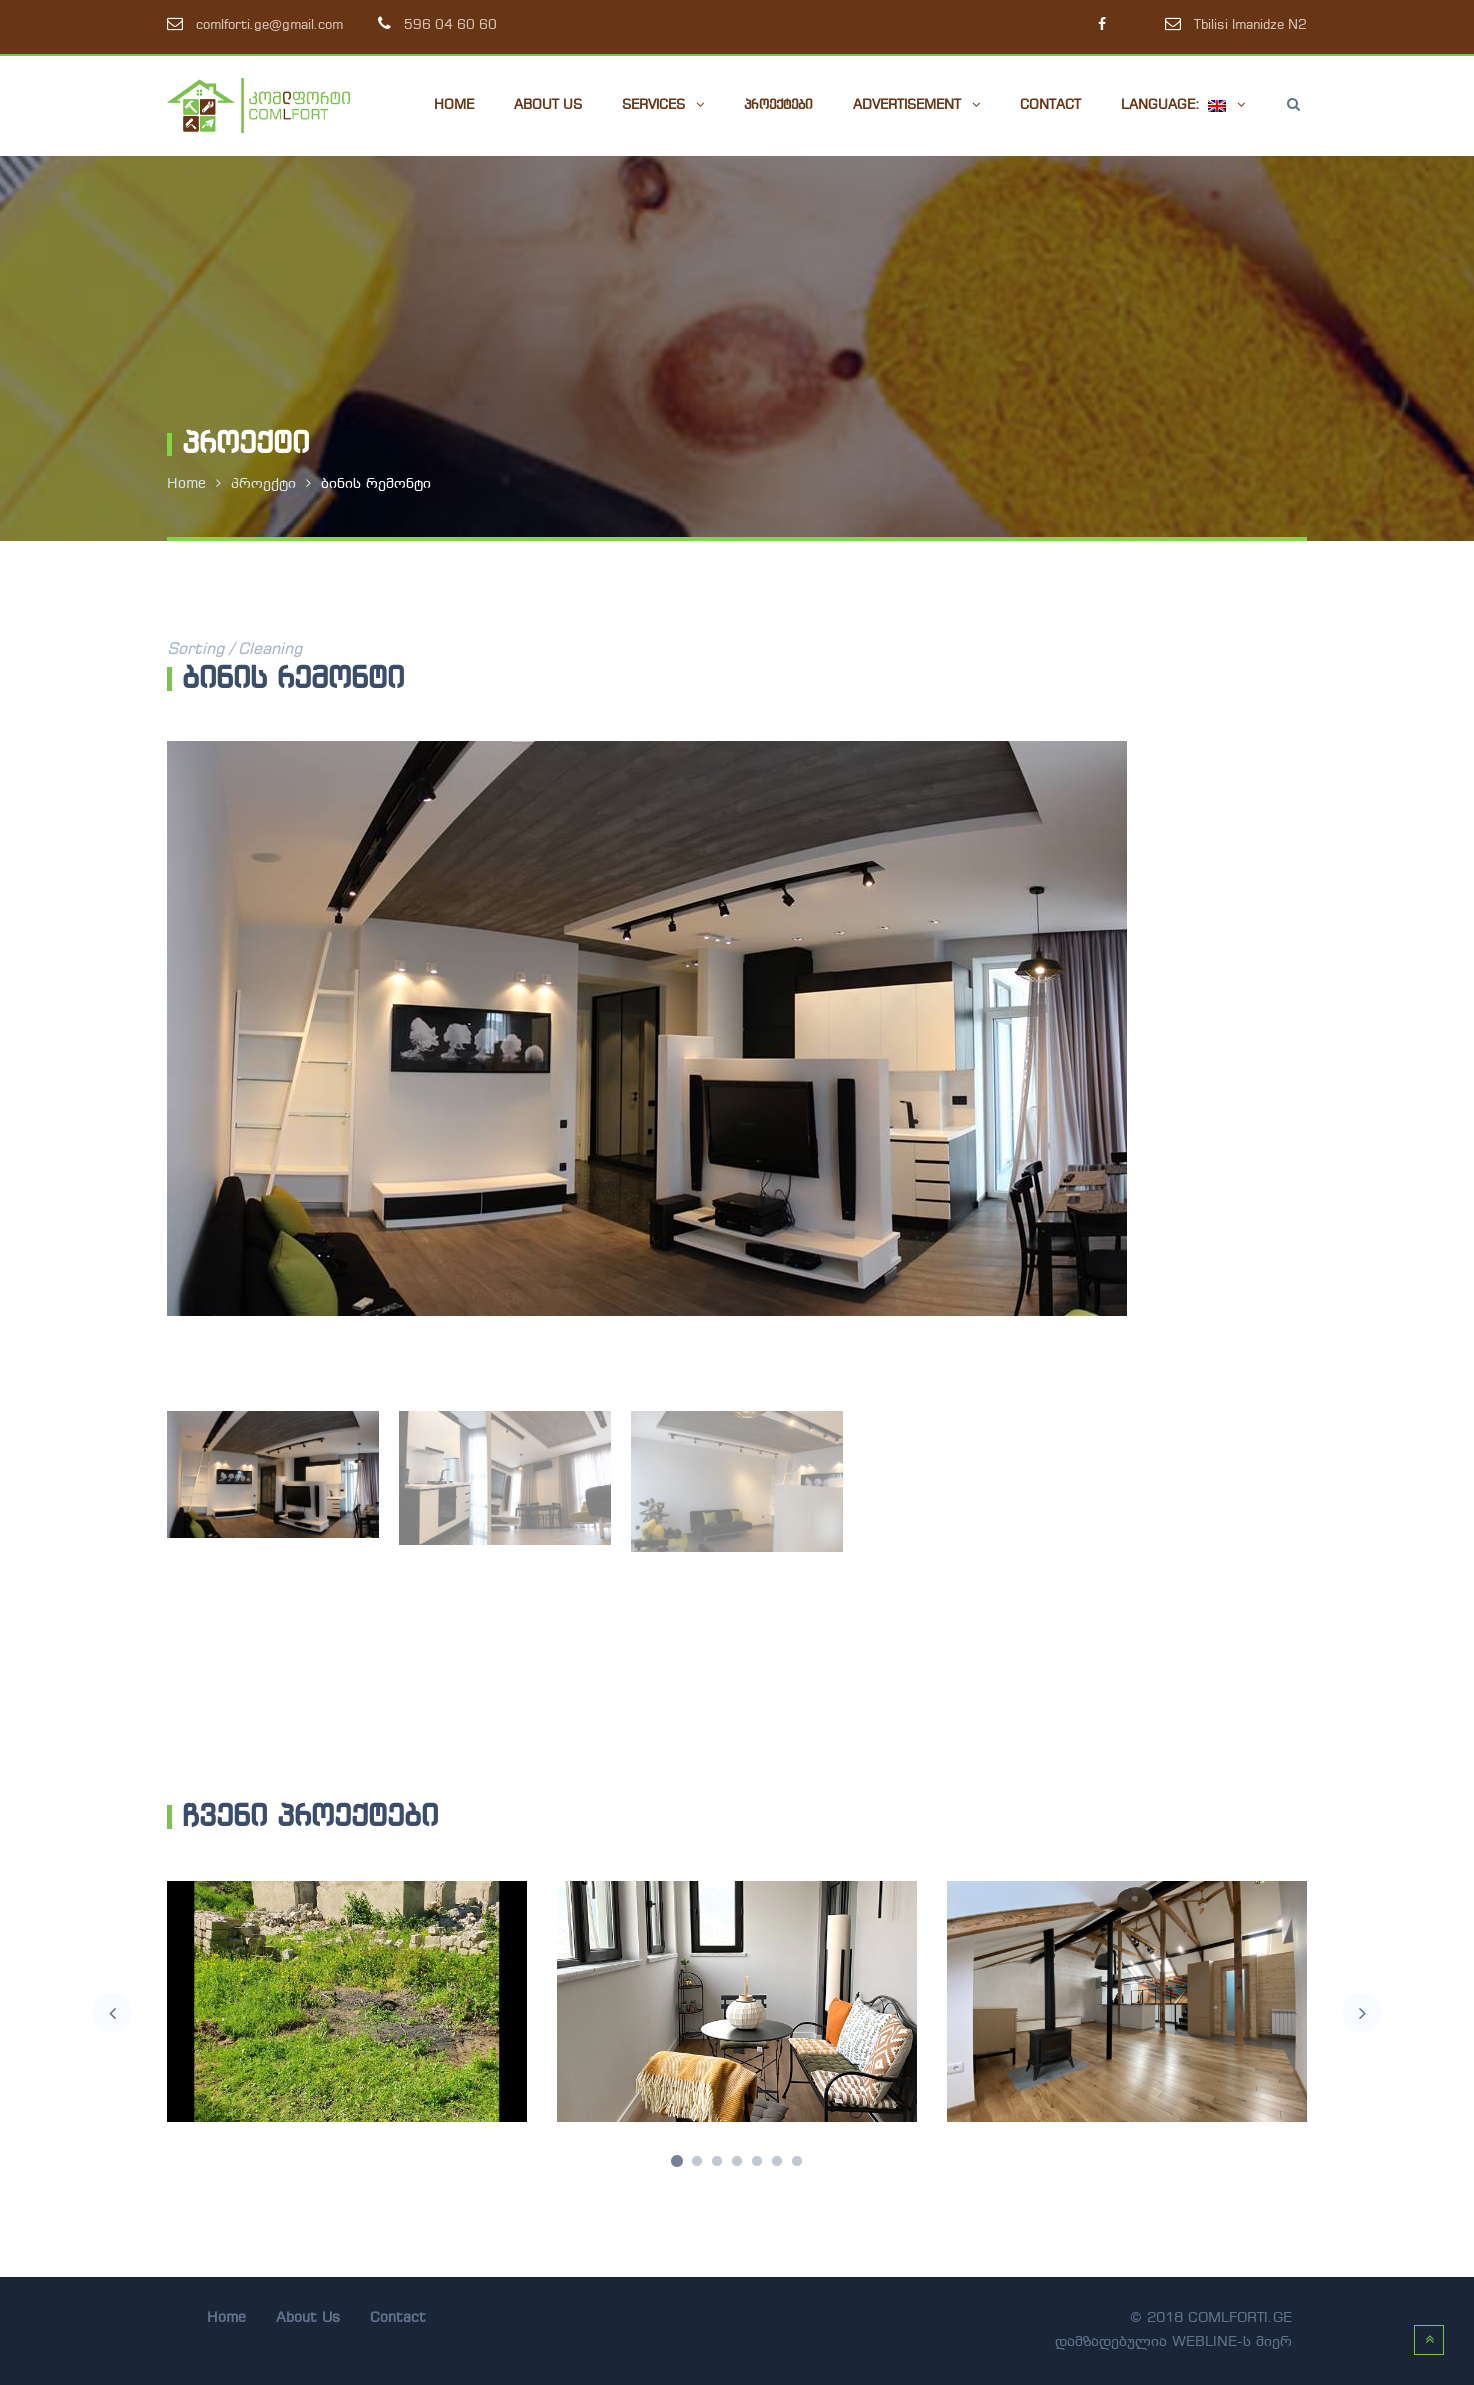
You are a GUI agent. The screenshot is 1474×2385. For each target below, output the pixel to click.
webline (1204, 2342)
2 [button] (697, 2162)
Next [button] (1362, 2013)
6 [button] (777, 2162)
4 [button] (737, 2162)
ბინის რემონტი (376, 484)
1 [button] (677, 2162)
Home (186, 484)
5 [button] (757, 2162)
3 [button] (717, 2162)
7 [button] (797, 2162)
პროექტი (263, 484)
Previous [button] (112, 2013)
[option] (737, 1028)
